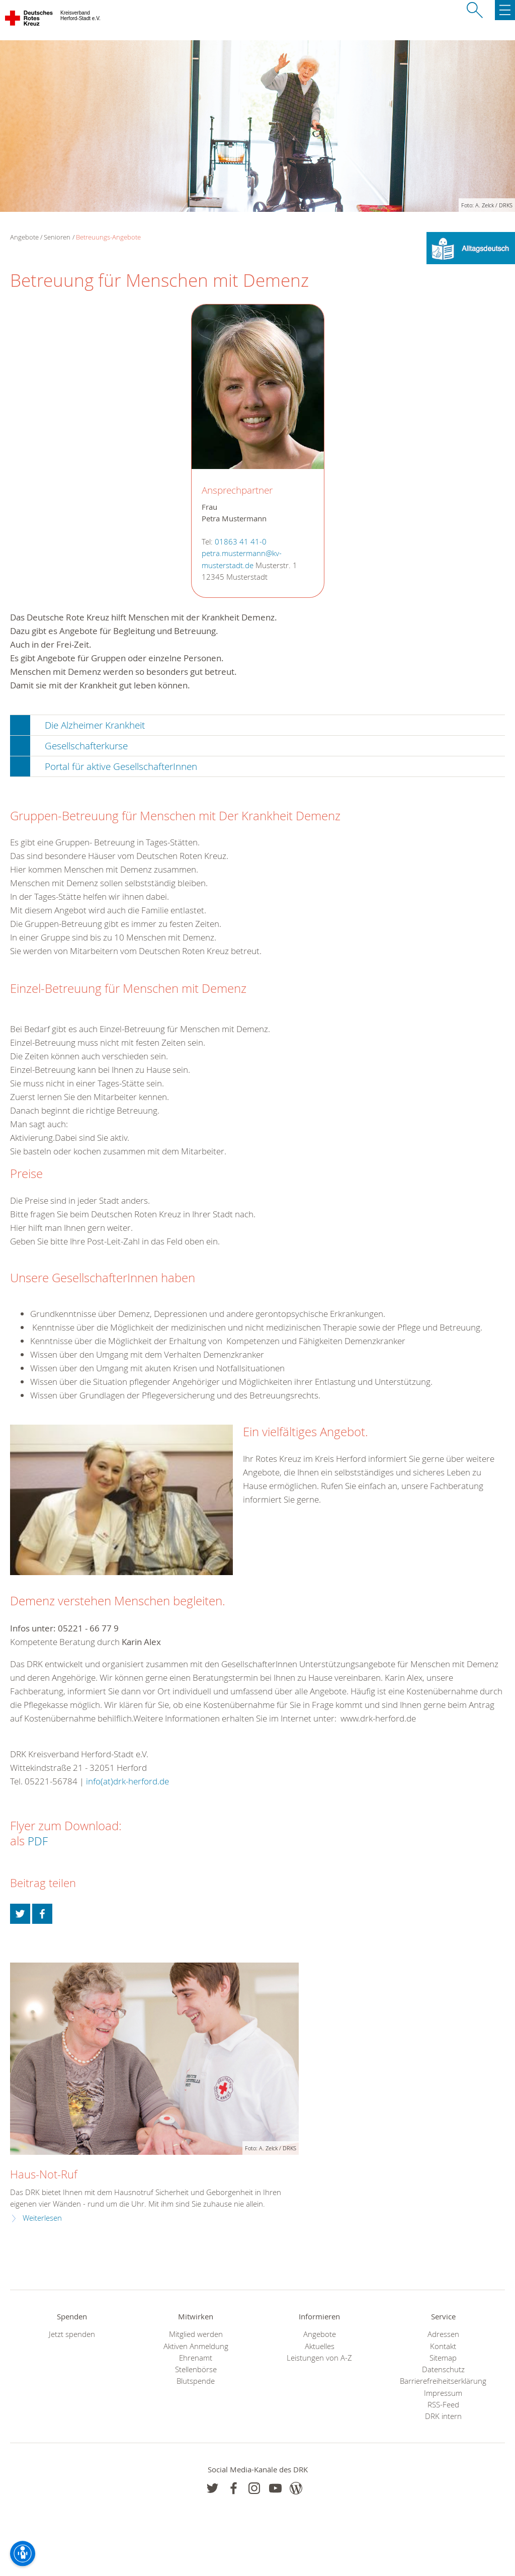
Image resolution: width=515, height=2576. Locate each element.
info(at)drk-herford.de (127, 1781)
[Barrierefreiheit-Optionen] (22, 2553)
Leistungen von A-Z (319, 2358)
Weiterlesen (42, 2218)
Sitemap (443, 2358)
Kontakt (443, 2346)
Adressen (443, 2334)
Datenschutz (443, 2369)
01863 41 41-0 (241, 542)
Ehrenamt (195, 2358)
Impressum (443, 2393)
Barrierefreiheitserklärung (443, 2381)
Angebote (319, 2334)
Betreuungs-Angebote (108, 237)
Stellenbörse (196, 2369)
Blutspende (196, 2381)
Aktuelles (319, 2346)
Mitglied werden (196, 2334)
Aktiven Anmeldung (195, 2346)
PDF (38, 1841)
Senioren (57, 237)
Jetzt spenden (72, 2334)
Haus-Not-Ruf (43, 2174)
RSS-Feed (443, 2404)
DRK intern (443, 2416)
